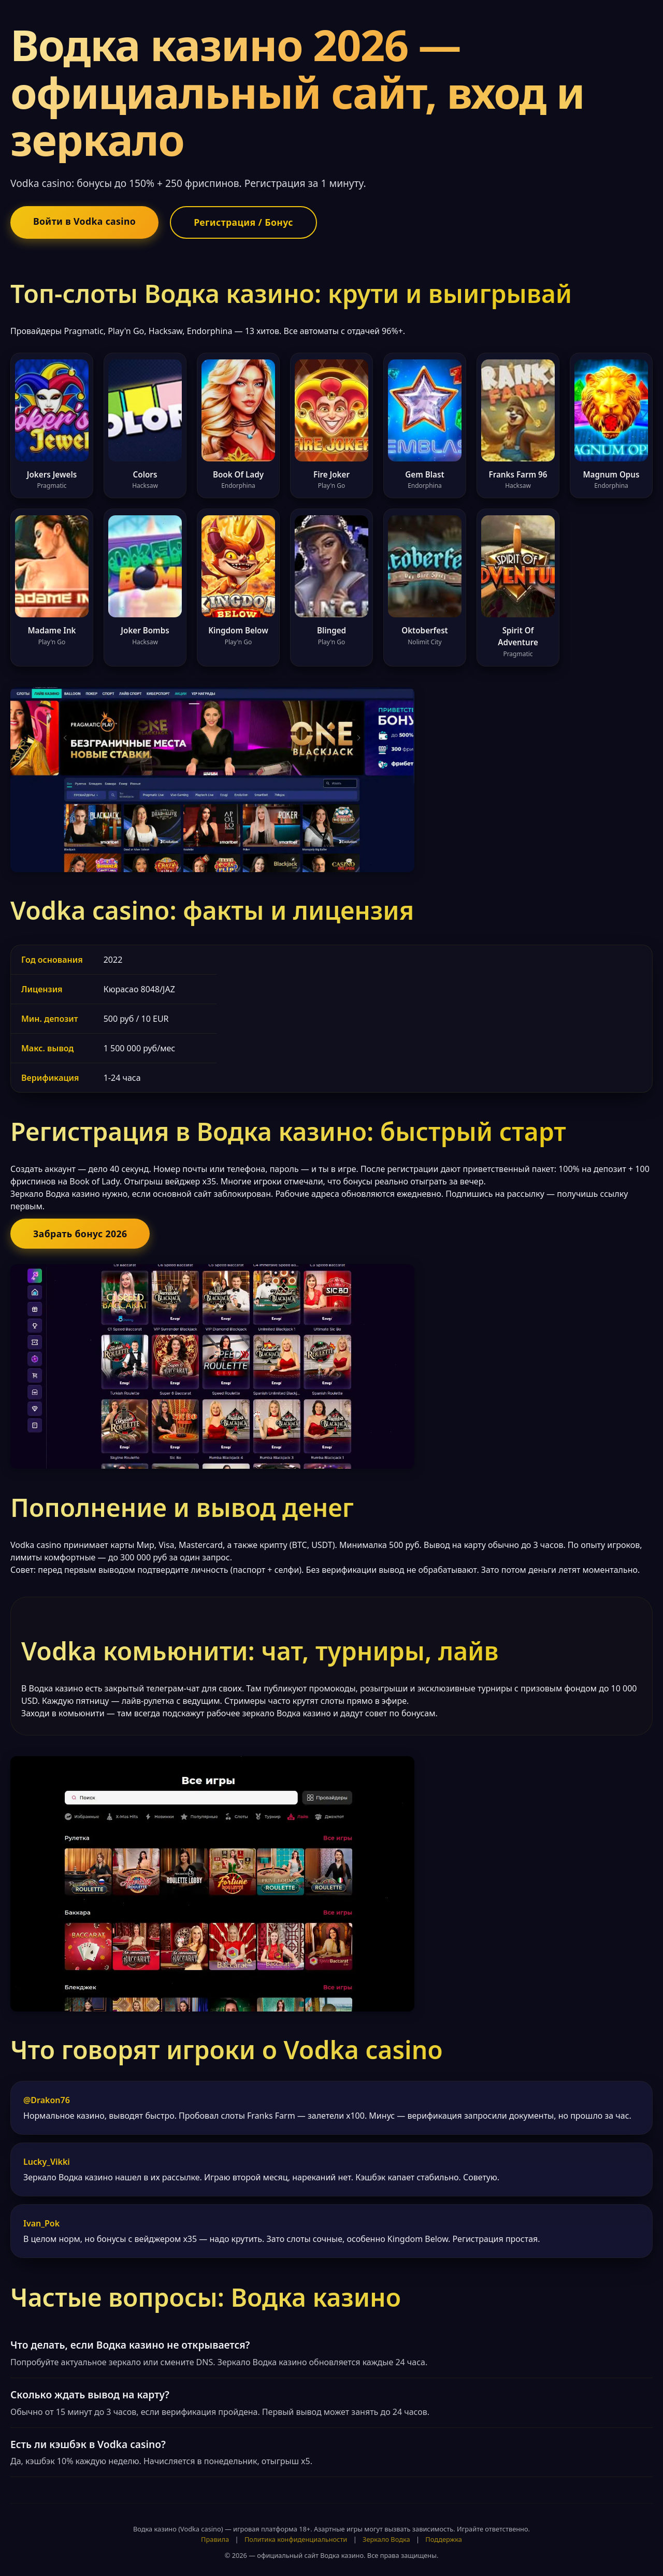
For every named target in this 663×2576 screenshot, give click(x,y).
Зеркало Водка (386, 2539)
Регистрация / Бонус (243, 222)
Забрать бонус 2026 (80, 1233)
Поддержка (443, 2539)
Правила (215, 2539)
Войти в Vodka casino (84, 221)
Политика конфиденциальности (295, 2539)
